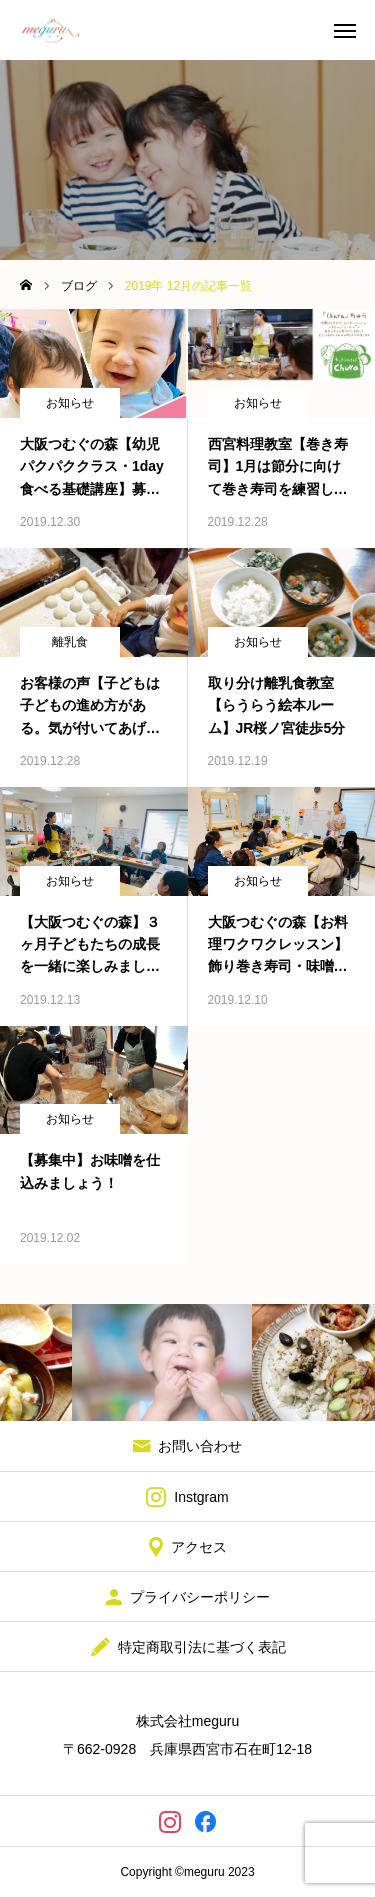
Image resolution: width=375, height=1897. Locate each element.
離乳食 (70, 642)
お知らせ (70, 403)
